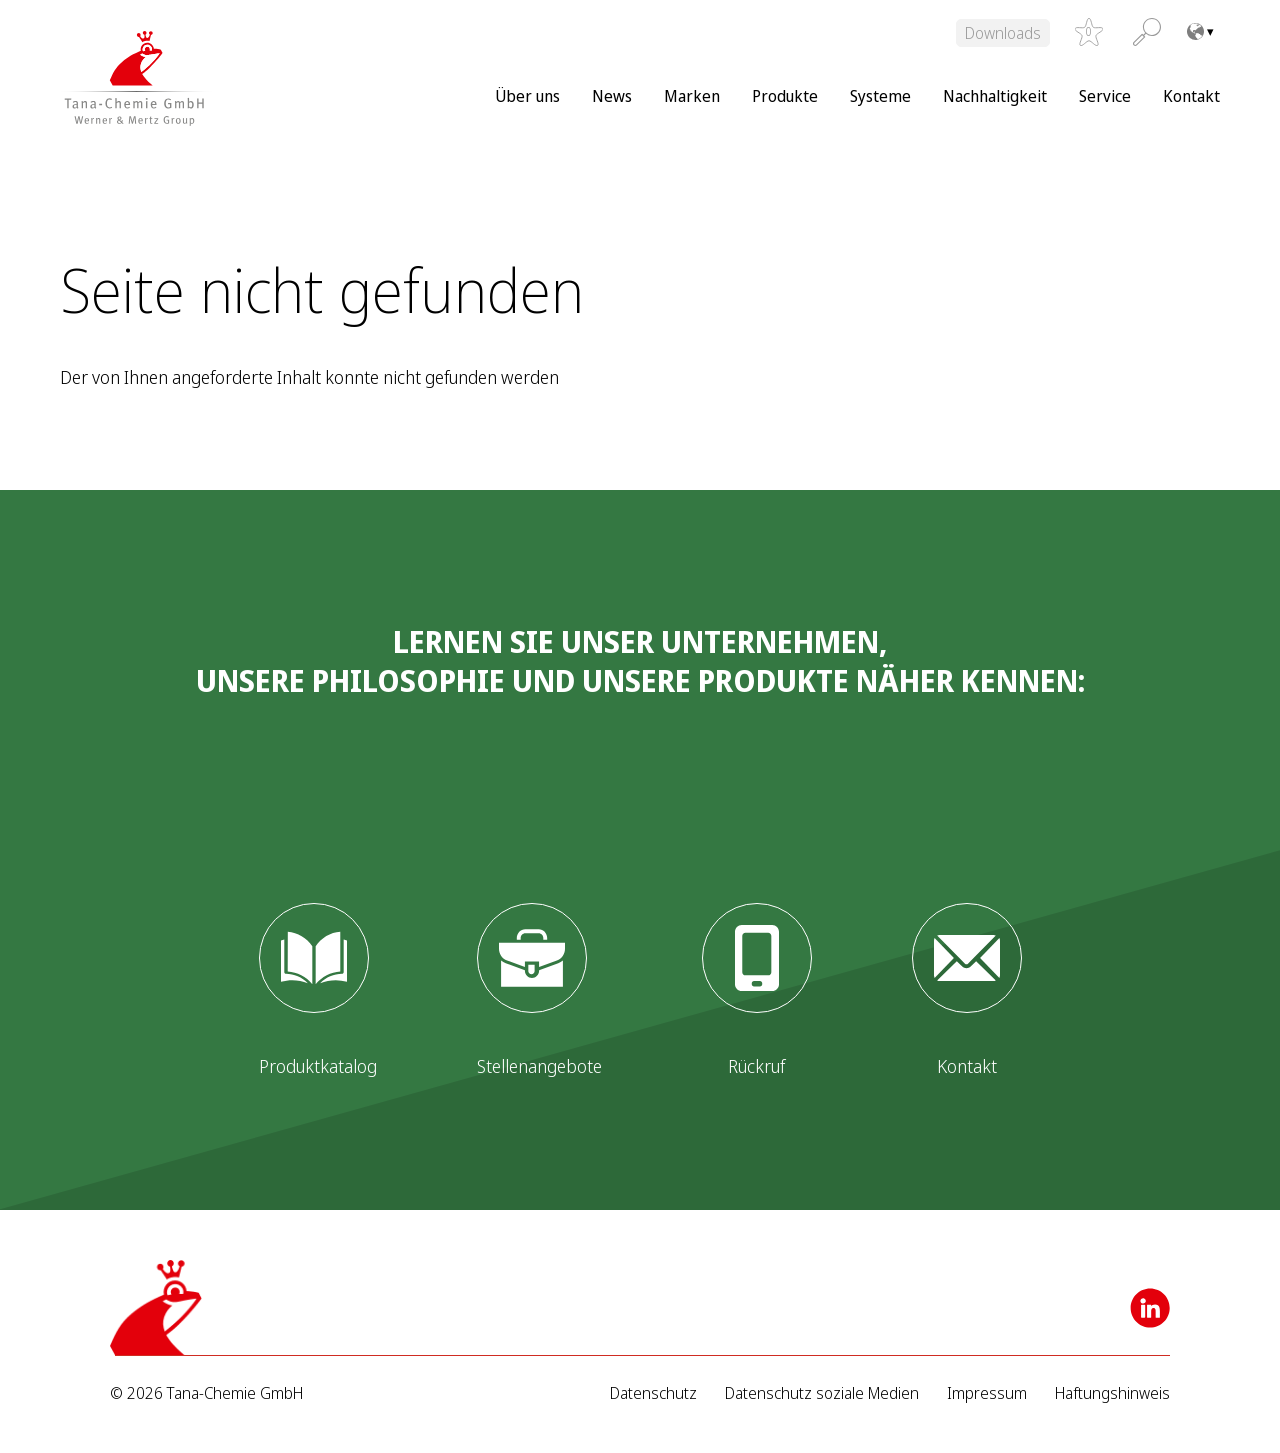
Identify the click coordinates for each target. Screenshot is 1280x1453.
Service (1105, 96)
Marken (692, 96)
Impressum (987, 1393)
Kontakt (1191, 96)
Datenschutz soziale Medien (822, 1393)
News (612, 96)
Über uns (527, 96)
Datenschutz (653, 1393)
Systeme (880, 96)
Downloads (1003, 33)
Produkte (785, 96)
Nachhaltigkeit (995, 96)
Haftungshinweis (1112, 1393)
